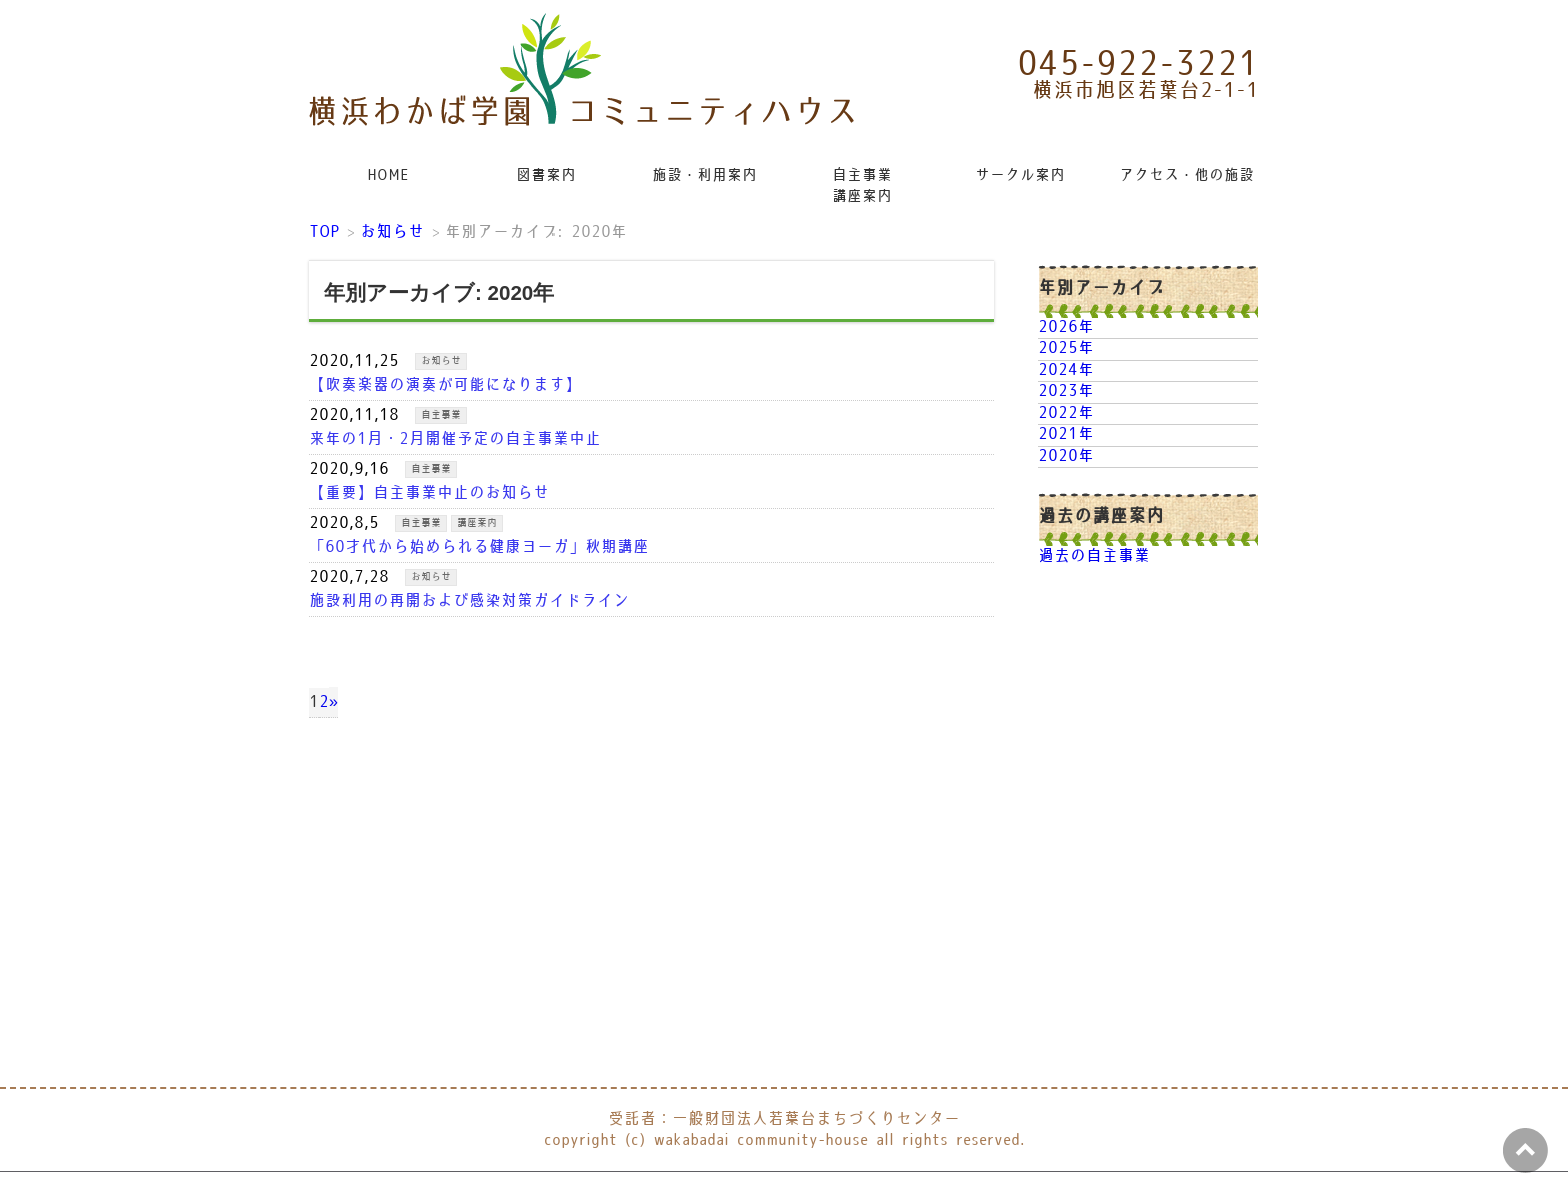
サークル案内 (1020, 175)
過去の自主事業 (1094, 556)
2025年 (1066, 348)
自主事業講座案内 (862, 186)
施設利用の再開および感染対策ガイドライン (469, 601)
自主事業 (441, 415)
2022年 (1066, 413)
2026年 (1066, 327)
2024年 (1066, 370)
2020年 (1066, 456)
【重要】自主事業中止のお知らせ (429, 493)
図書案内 (546, 175)
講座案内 (477, 523)
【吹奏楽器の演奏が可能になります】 (445, 385)
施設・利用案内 (704, 175)
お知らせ (441, 361)
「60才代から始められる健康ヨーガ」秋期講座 (479, 547)
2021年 (1066, 434)
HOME (388, 175)
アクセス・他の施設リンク (1188, 175)
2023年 (1066, 391)
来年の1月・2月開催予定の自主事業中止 (455, 439)
